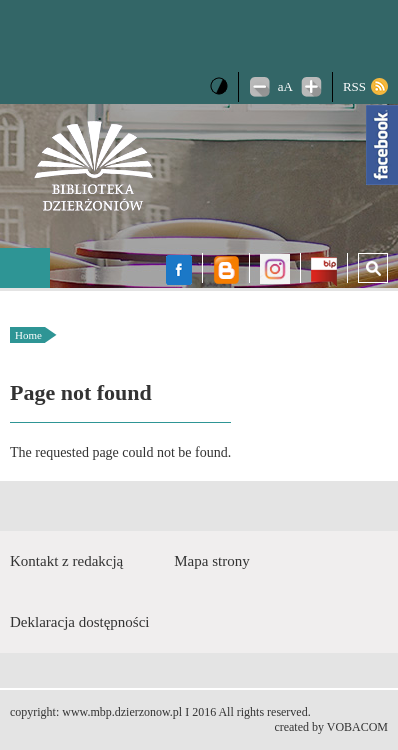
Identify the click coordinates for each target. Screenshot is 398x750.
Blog (226, 270)
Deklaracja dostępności (80, 622)
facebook (179, 270)
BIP (324, 272)
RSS (354, 86)
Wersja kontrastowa (219, 86)
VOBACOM (357, 727)
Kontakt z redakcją (66, 561)
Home (28, 335)
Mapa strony (211, 561)
